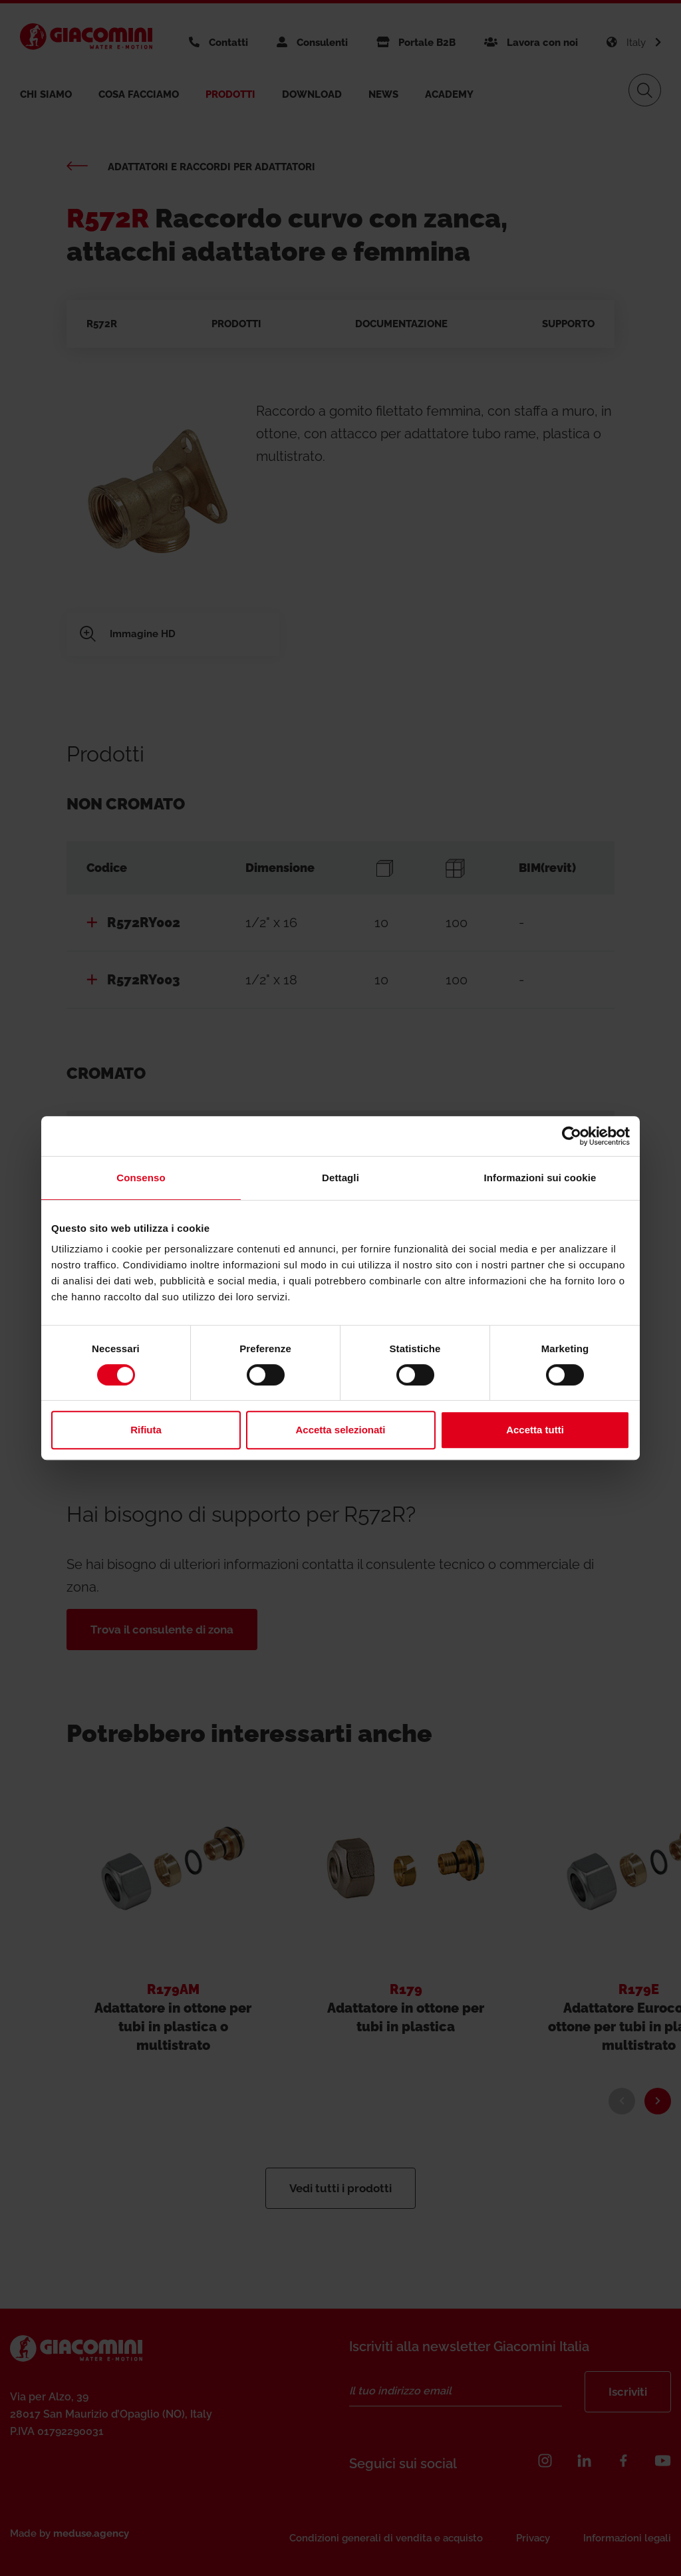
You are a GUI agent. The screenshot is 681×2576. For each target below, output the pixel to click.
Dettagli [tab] (340, 1177)
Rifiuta (146, 1429)
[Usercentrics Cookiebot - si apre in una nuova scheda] (571, 1136)
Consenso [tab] (140, 1177)
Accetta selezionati (340, 1429)
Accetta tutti (535, 1429)
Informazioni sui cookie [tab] (540, 1177)
